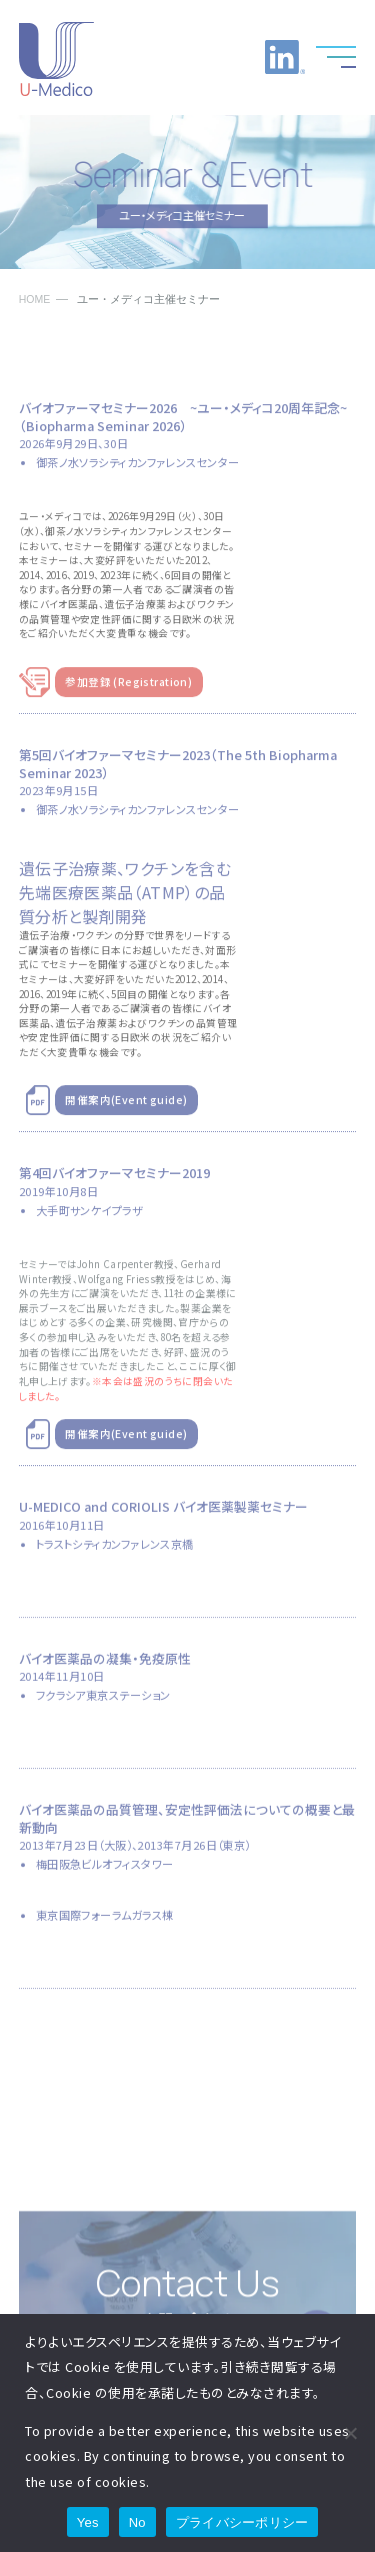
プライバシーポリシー (242, 2522)
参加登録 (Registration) (128, 697)
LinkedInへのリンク (285, 57)
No (137, 2522)
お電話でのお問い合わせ (185, 57)
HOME (35, 299)
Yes (88, 2522)
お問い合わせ (235, 57)
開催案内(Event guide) (126, 1116)
